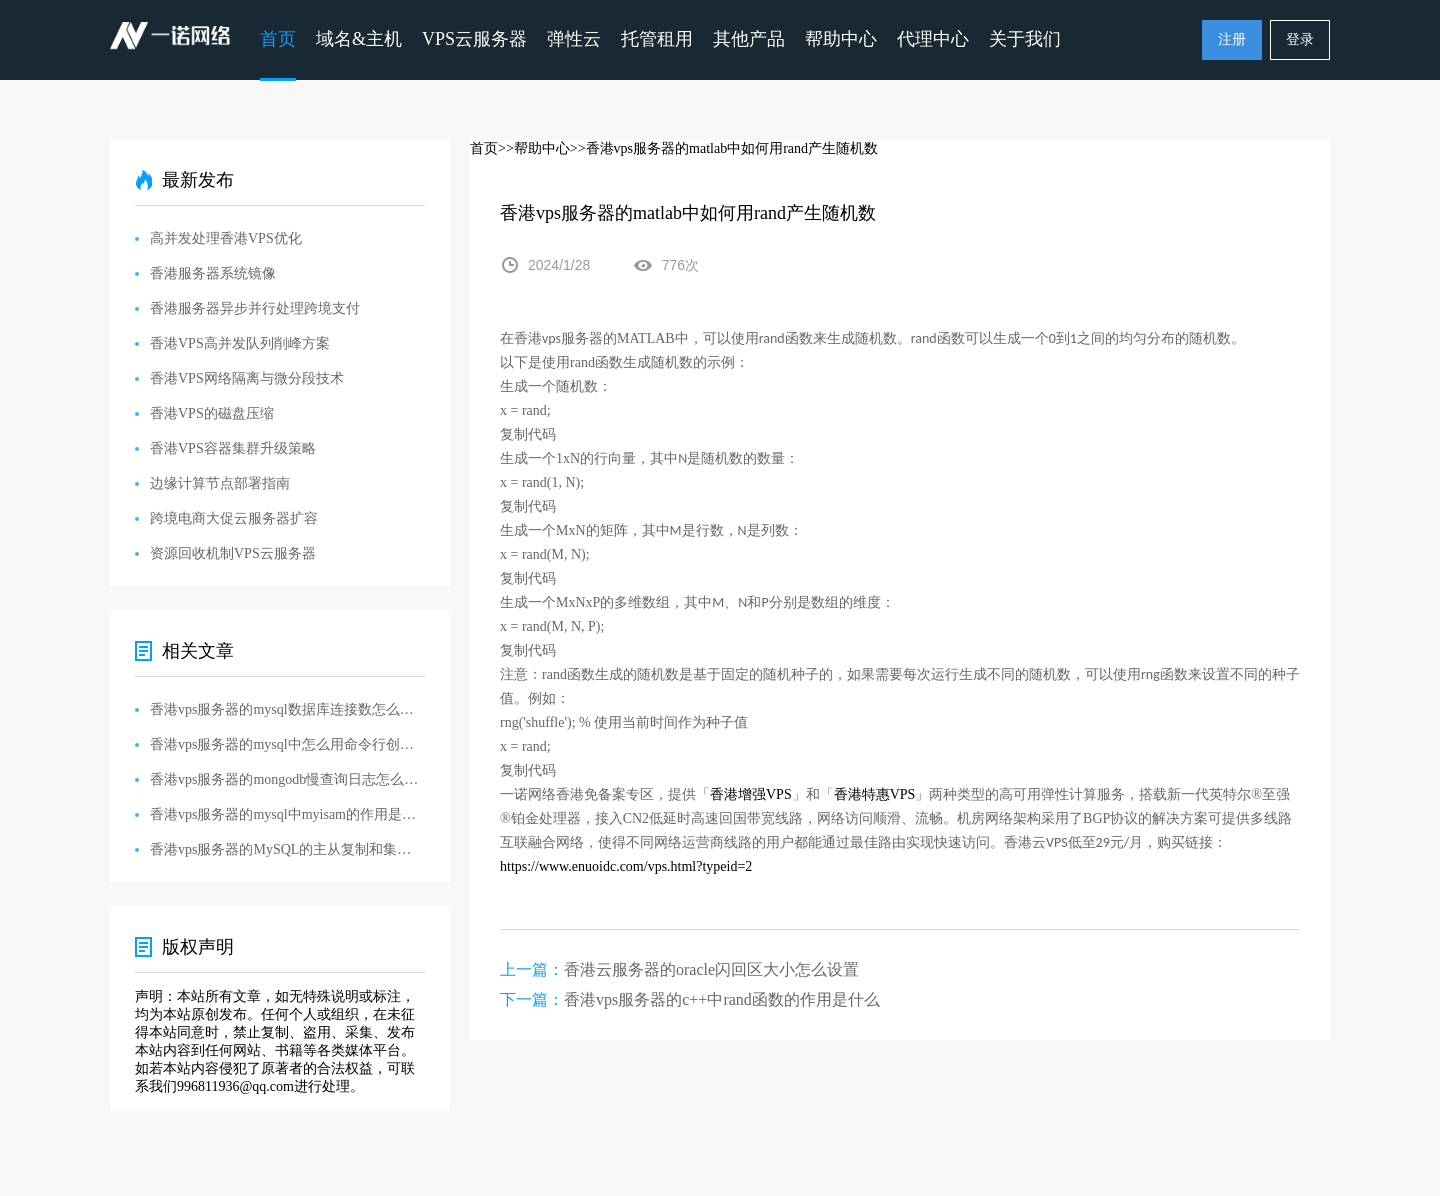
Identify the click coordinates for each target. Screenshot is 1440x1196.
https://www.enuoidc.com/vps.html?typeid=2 (626, 866)
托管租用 (657, 39)
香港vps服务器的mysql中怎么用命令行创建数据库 (287, 744)
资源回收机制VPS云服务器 (233, 553)
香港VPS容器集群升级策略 (233, 448)
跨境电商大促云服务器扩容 (234, 518)
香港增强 (738, 794)
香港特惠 (862, 794)
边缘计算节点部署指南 (220, 483)
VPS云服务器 (474, 39)
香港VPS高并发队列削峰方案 (240, 343)
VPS (779, 794)
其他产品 (749, 39)
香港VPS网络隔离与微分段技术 (247, 378)
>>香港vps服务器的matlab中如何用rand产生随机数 (724, 148)
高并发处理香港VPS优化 (226, 238)
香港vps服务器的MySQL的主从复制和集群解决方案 (287, 849)
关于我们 (1025, 39)
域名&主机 (359, 39)
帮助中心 (841, 39)
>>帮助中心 (534, 148)
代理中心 (933, 39)
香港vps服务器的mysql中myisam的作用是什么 (287, 814)
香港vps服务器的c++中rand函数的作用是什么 (722, 999)
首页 (278, 39)
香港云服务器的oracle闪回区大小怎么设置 (711, 969)
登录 (1300, 39)
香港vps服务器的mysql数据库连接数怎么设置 (287, 709)
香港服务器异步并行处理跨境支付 (255, 308)
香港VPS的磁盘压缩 (212, 413)
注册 (1232, 39)
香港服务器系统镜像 (213, 273)
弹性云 (574, 39)
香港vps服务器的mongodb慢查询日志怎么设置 (287, 779)
